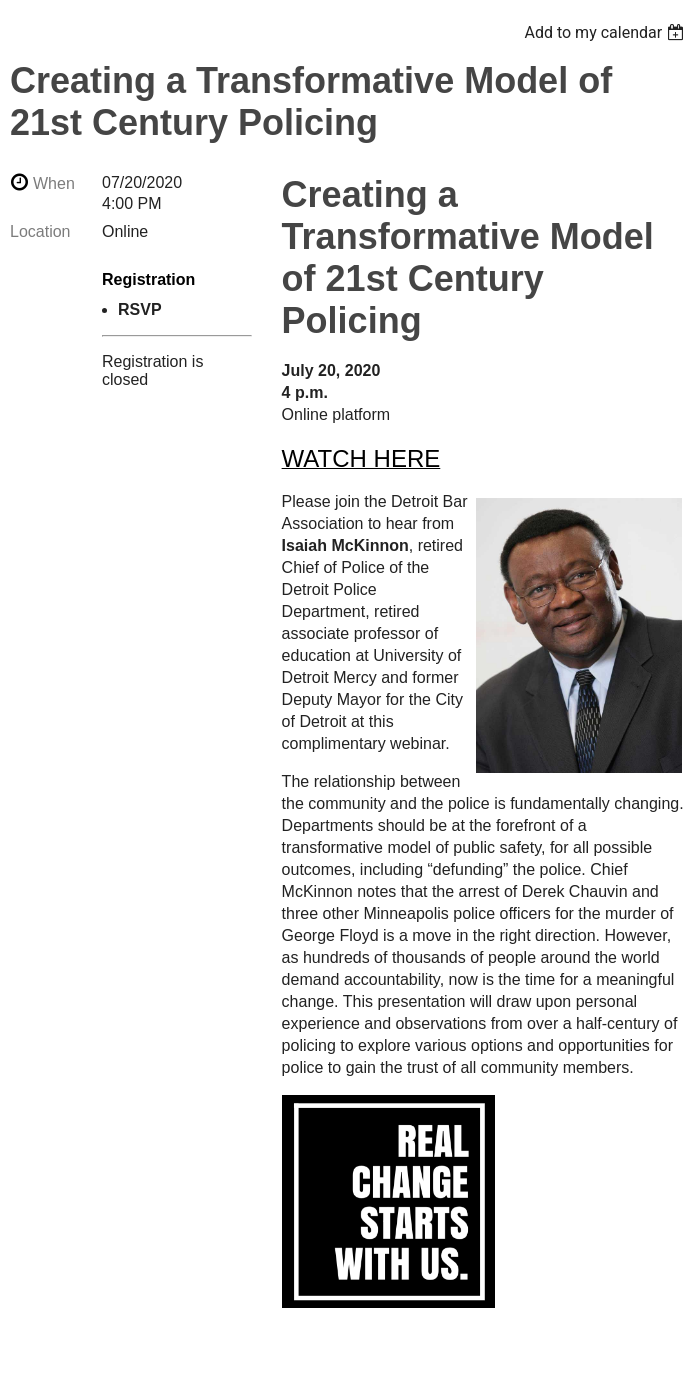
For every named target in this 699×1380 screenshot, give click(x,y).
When (54, 183)
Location (40, 231)
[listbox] (606, 32)
